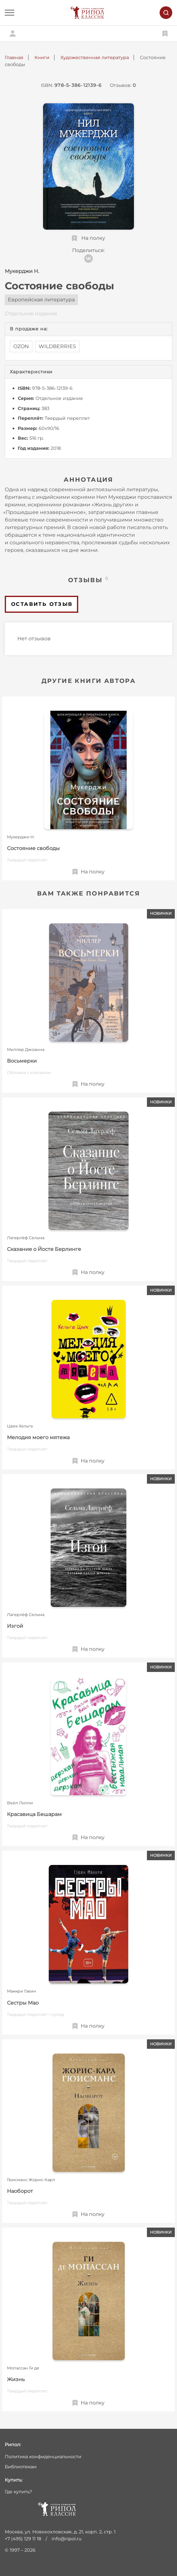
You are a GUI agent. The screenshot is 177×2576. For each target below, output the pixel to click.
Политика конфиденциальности (43, 2456)
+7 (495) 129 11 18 (23, 2539)
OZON (21, 346)
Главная (14, 57)
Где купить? (18, 2492)
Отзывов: (123, 85)
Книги (42, 57)
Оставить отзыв (42, 604)
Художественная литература (94, 57)
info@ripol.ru (67, 2539)
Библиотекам (20, 2467)
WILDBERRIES (57, 346)
